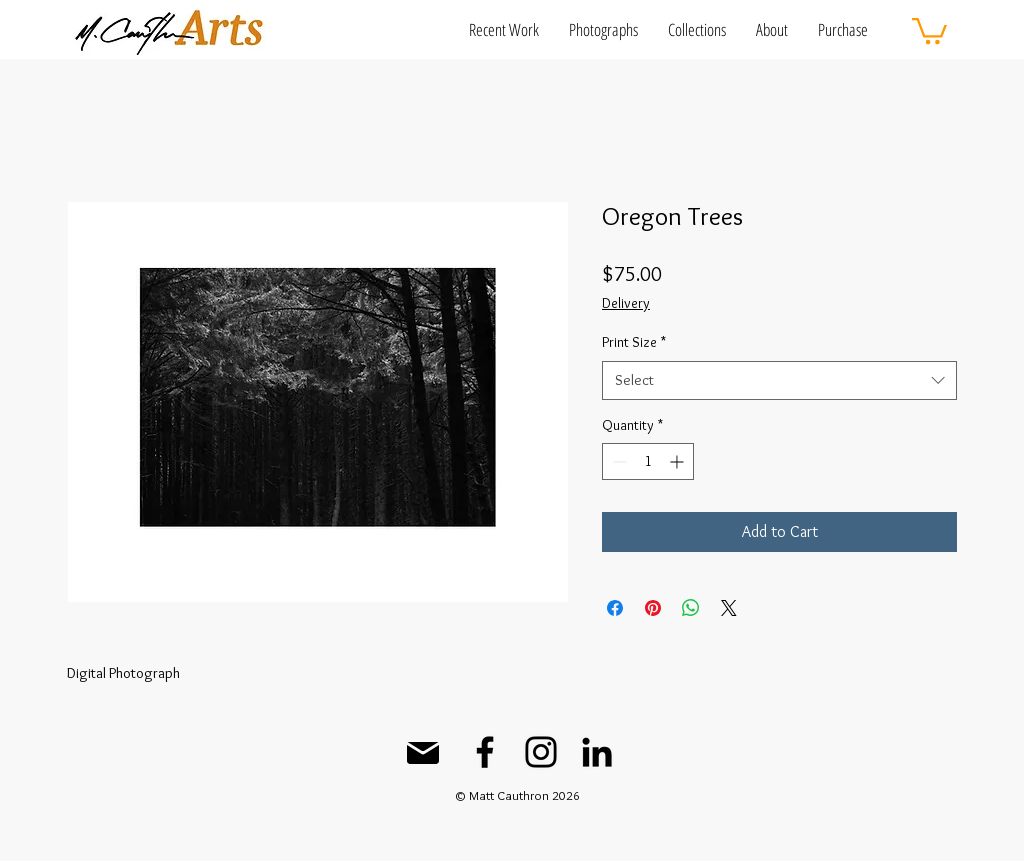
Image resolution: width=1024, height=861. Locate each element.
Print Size (634, 342)
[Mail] (423, 753)
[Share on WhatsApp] (691, 608)
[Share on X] (729, 608)
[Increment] (678, 461)
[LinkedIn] (597, 752)
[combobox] (779, 380)
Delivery (626, 303)
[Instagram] (541, 752)
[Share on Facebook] (615, 608)
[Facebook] (485, 752)
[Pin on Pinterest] (653, 608)
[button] (504, 29)
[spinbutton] (648, 461)
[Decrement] (617, 461)
